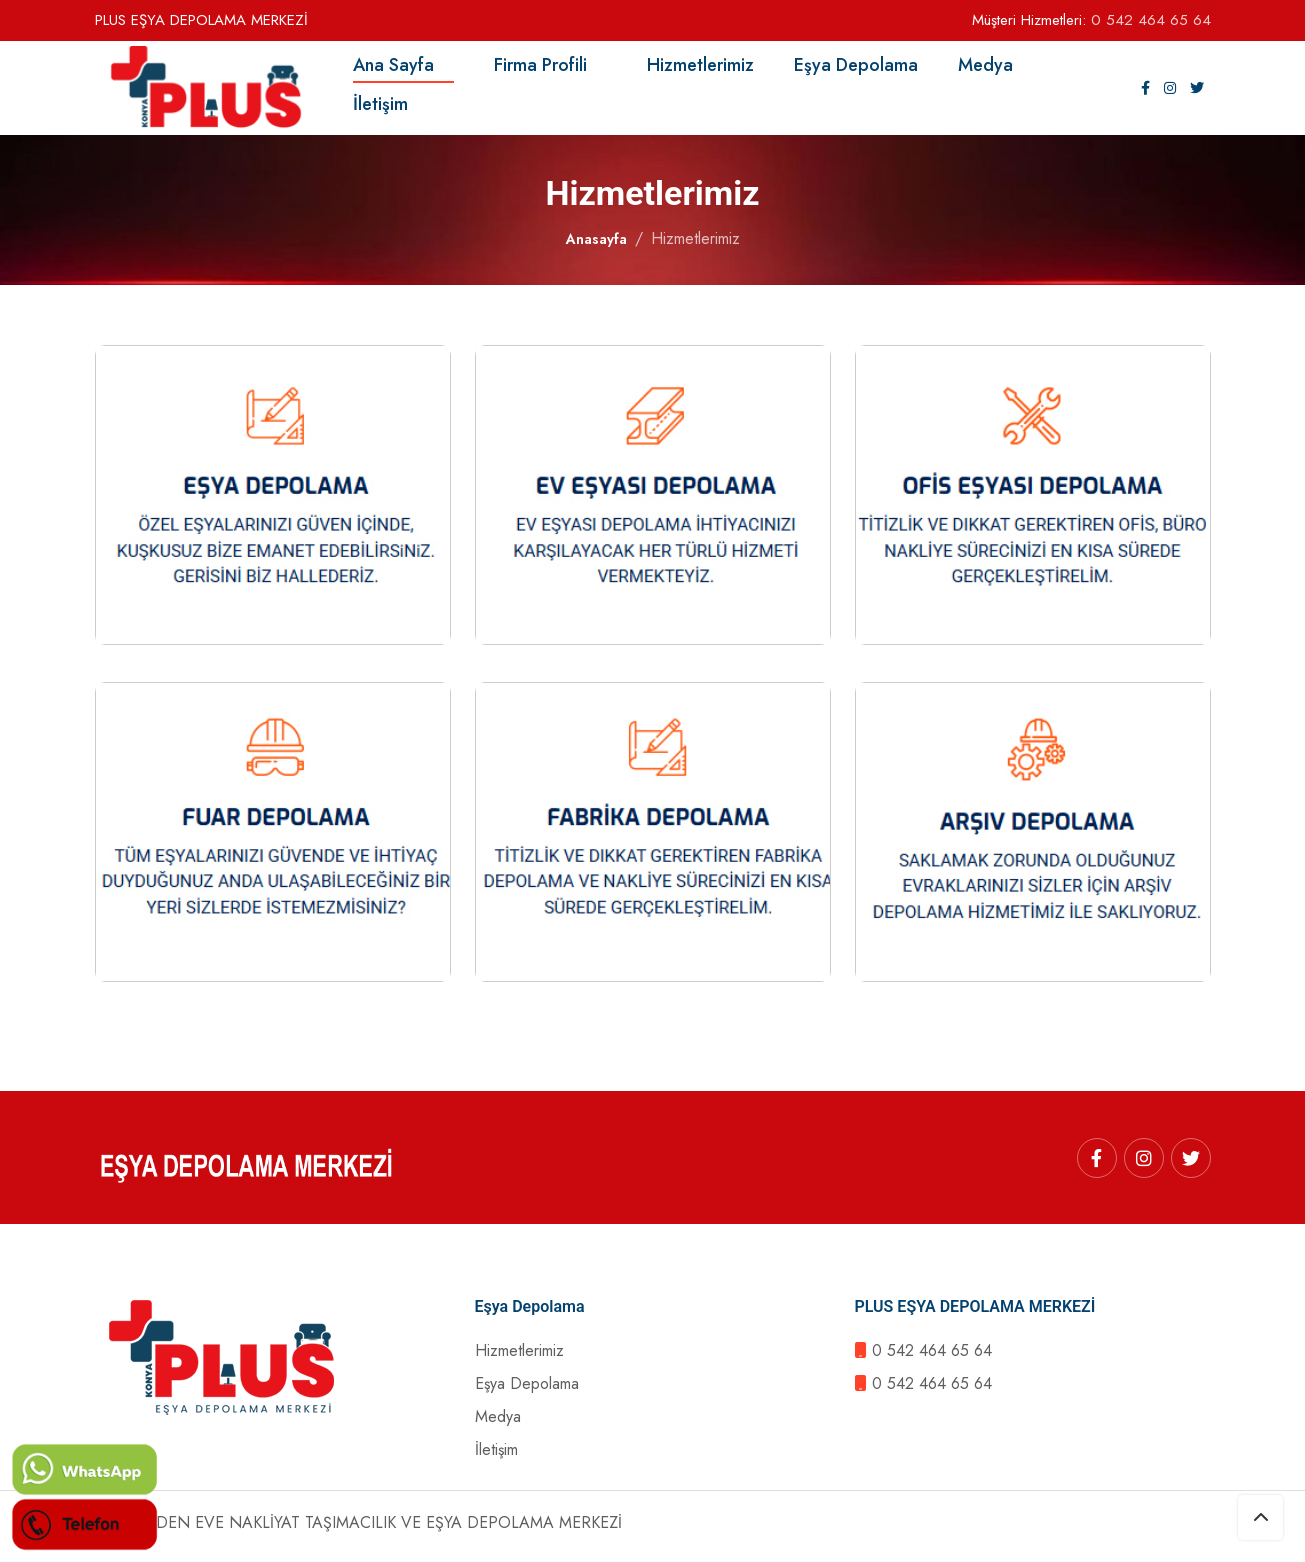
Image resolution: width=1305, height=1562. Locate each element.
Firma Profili (540, 68)
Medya (995, 68)
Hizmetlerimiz (700, 68)
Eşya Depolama (866, 68)
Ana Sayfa (403, 68)
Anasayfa (596, 246)
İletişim (390, 107)
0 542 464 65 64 (1151, 20)
